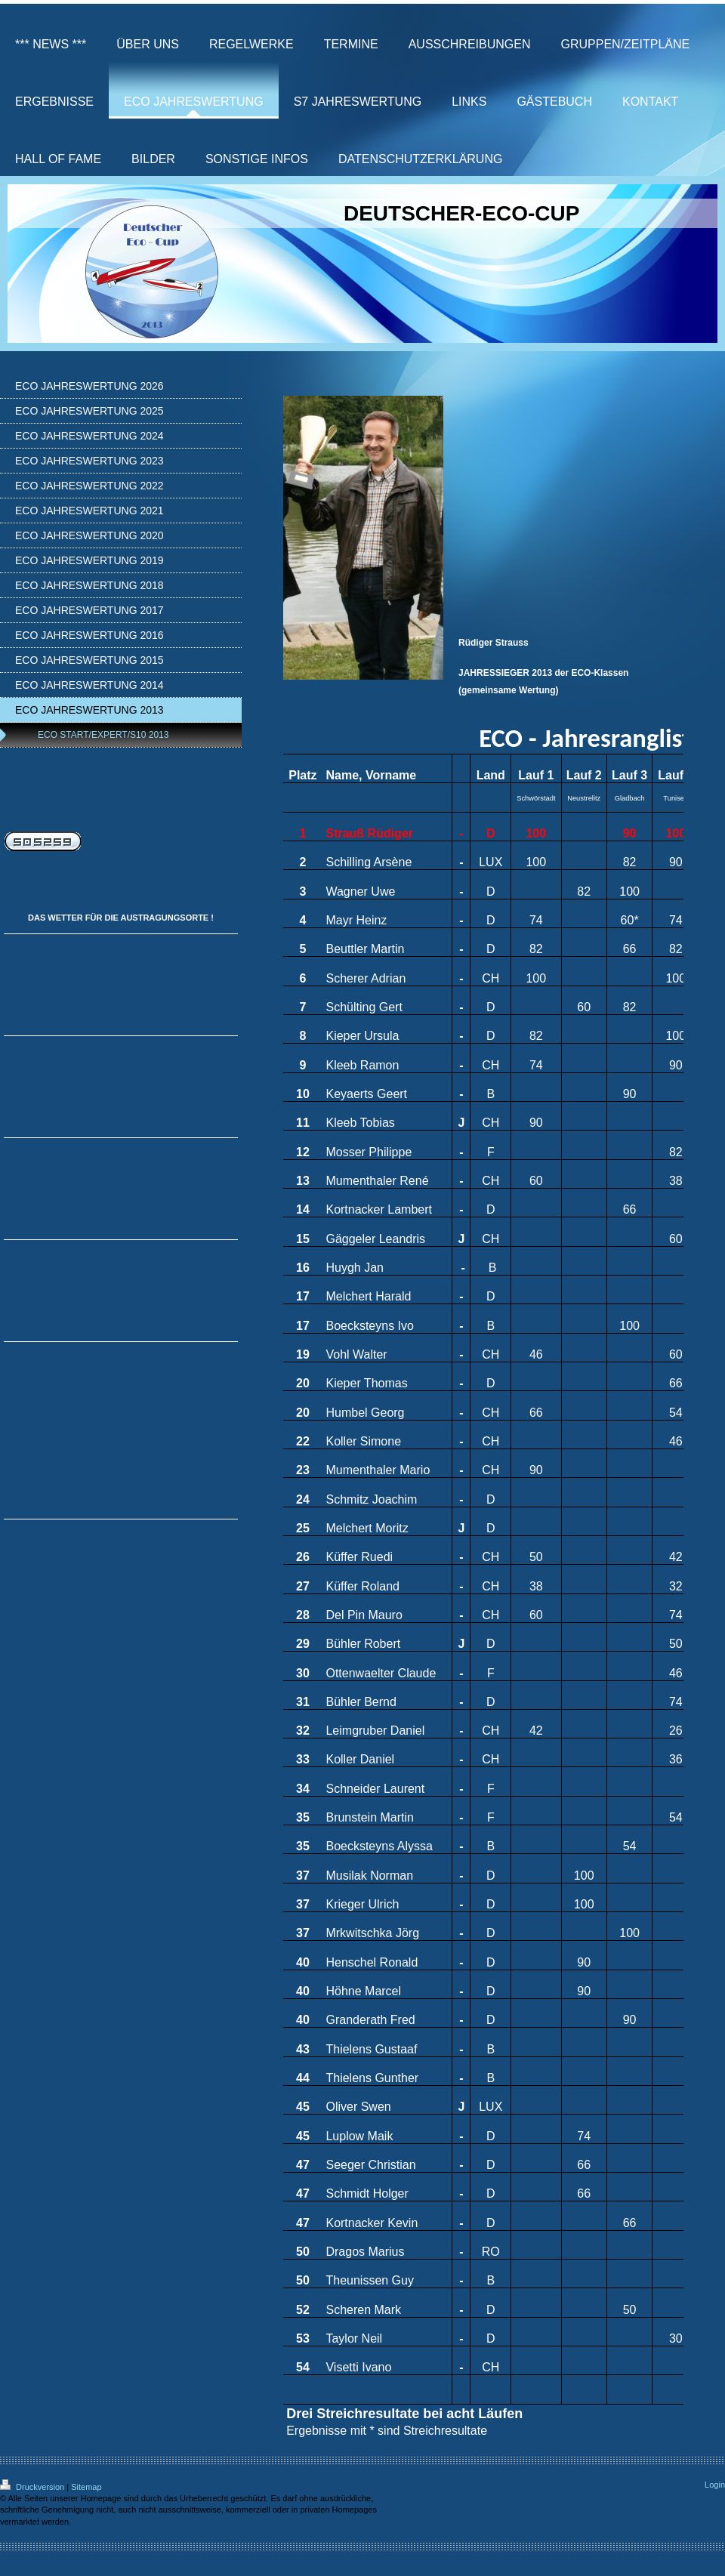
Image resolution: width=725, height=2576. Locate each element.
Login (715, 2484)
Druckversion (33, 2486)
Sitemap (86, 2486)
